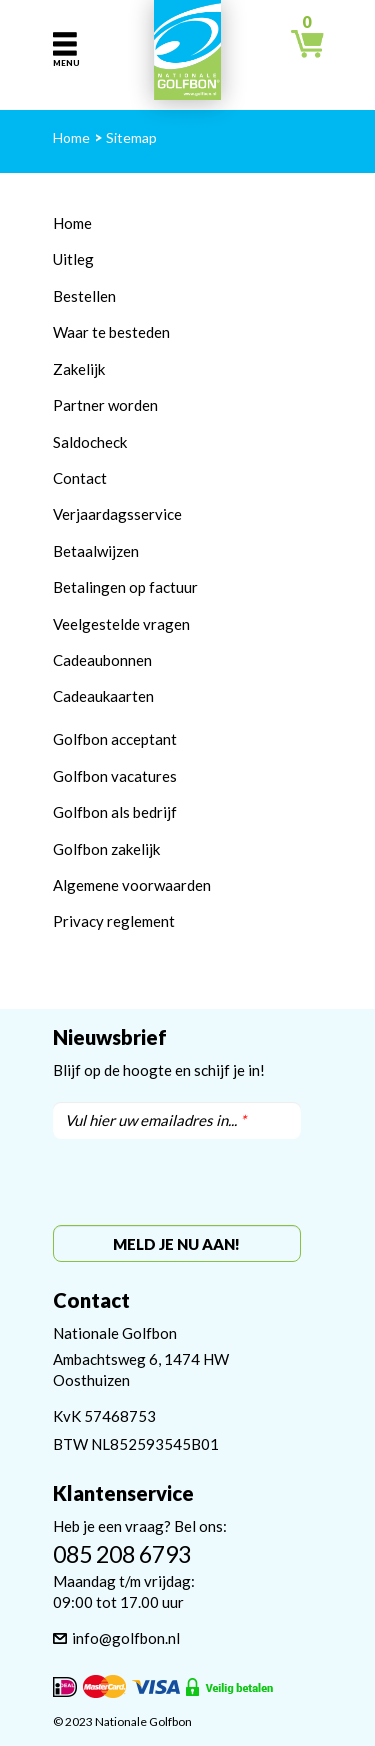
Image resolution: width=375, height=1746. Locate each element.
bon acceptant (130, 739)
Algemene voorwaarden (132, 885)
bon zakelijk (121, 849)
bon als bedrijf (130, 812)
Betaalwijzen (96, 551)
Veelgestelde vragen (121, 624)
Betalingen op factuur (125, 587)
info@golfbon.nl (126, 1638)
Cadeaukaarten (103, 696)
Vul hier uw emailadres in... (155, 1120)
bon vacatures (130, 776)
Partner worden (105, 405)
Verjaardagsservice (117, 514)
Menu (65, 63)
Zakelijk (79, 369)
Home (72, 223)
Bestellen (84, 296)
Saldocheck (90, 442)
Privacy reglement (114, 921)
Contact (80, 478)
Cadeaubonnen (102, 660)
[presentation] (176, 1183)
